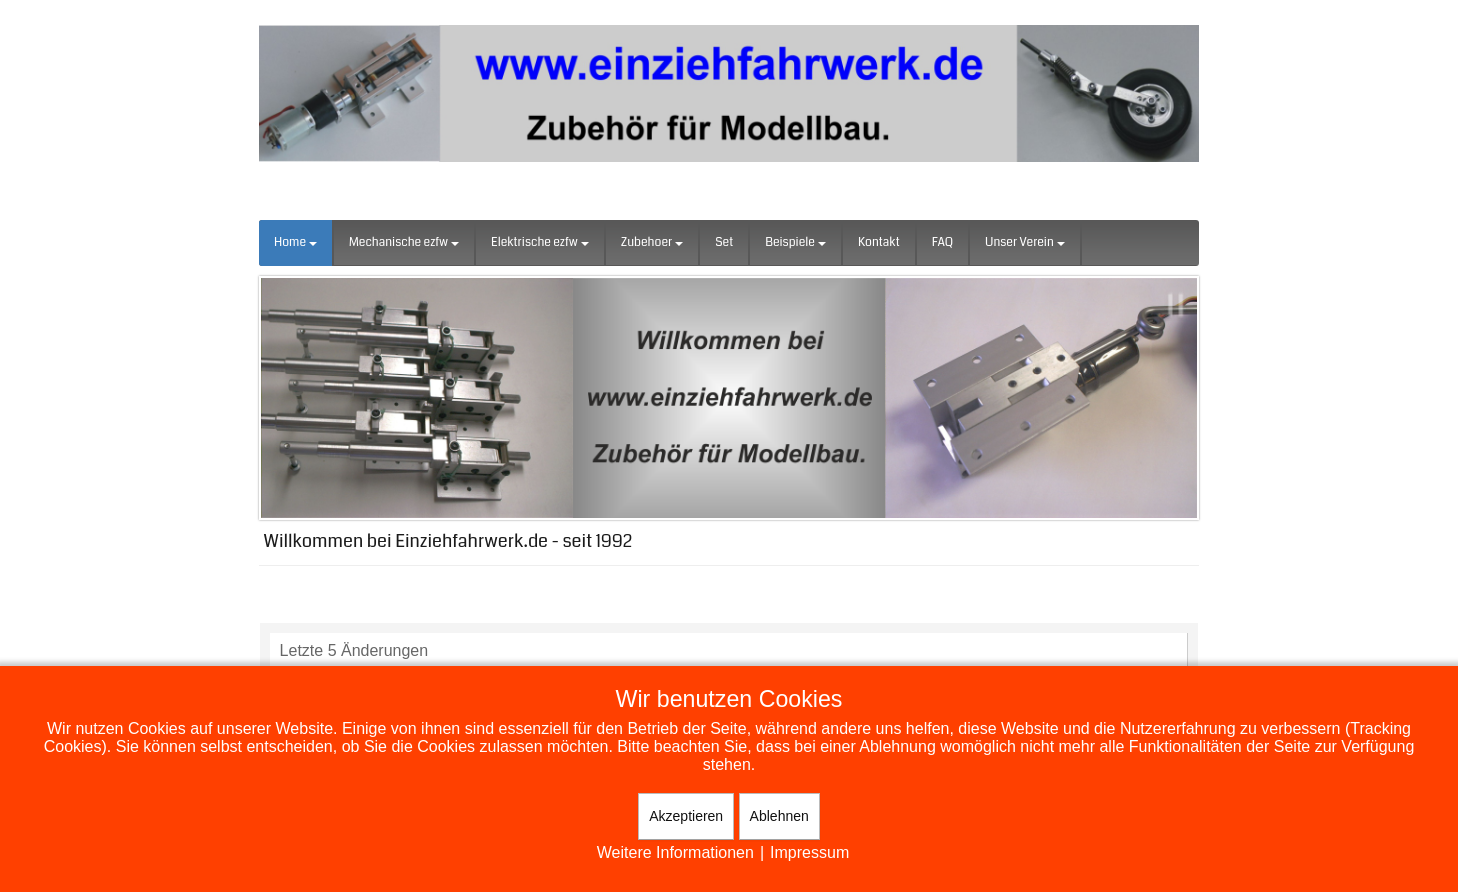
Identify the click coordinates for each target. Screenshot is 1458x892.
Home (295, 242)
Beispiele (795, 242)
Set (724, 242)
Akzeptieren (686, 816)
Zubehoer (652, 242)
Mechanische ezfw (404, 242)
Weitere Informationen (675, 852)
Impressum (809, 852)
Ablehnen (779, 816)
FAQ (942, 242)
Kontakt (879, 242)
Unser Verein (1025, 242)
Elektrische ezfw (540, 242)
